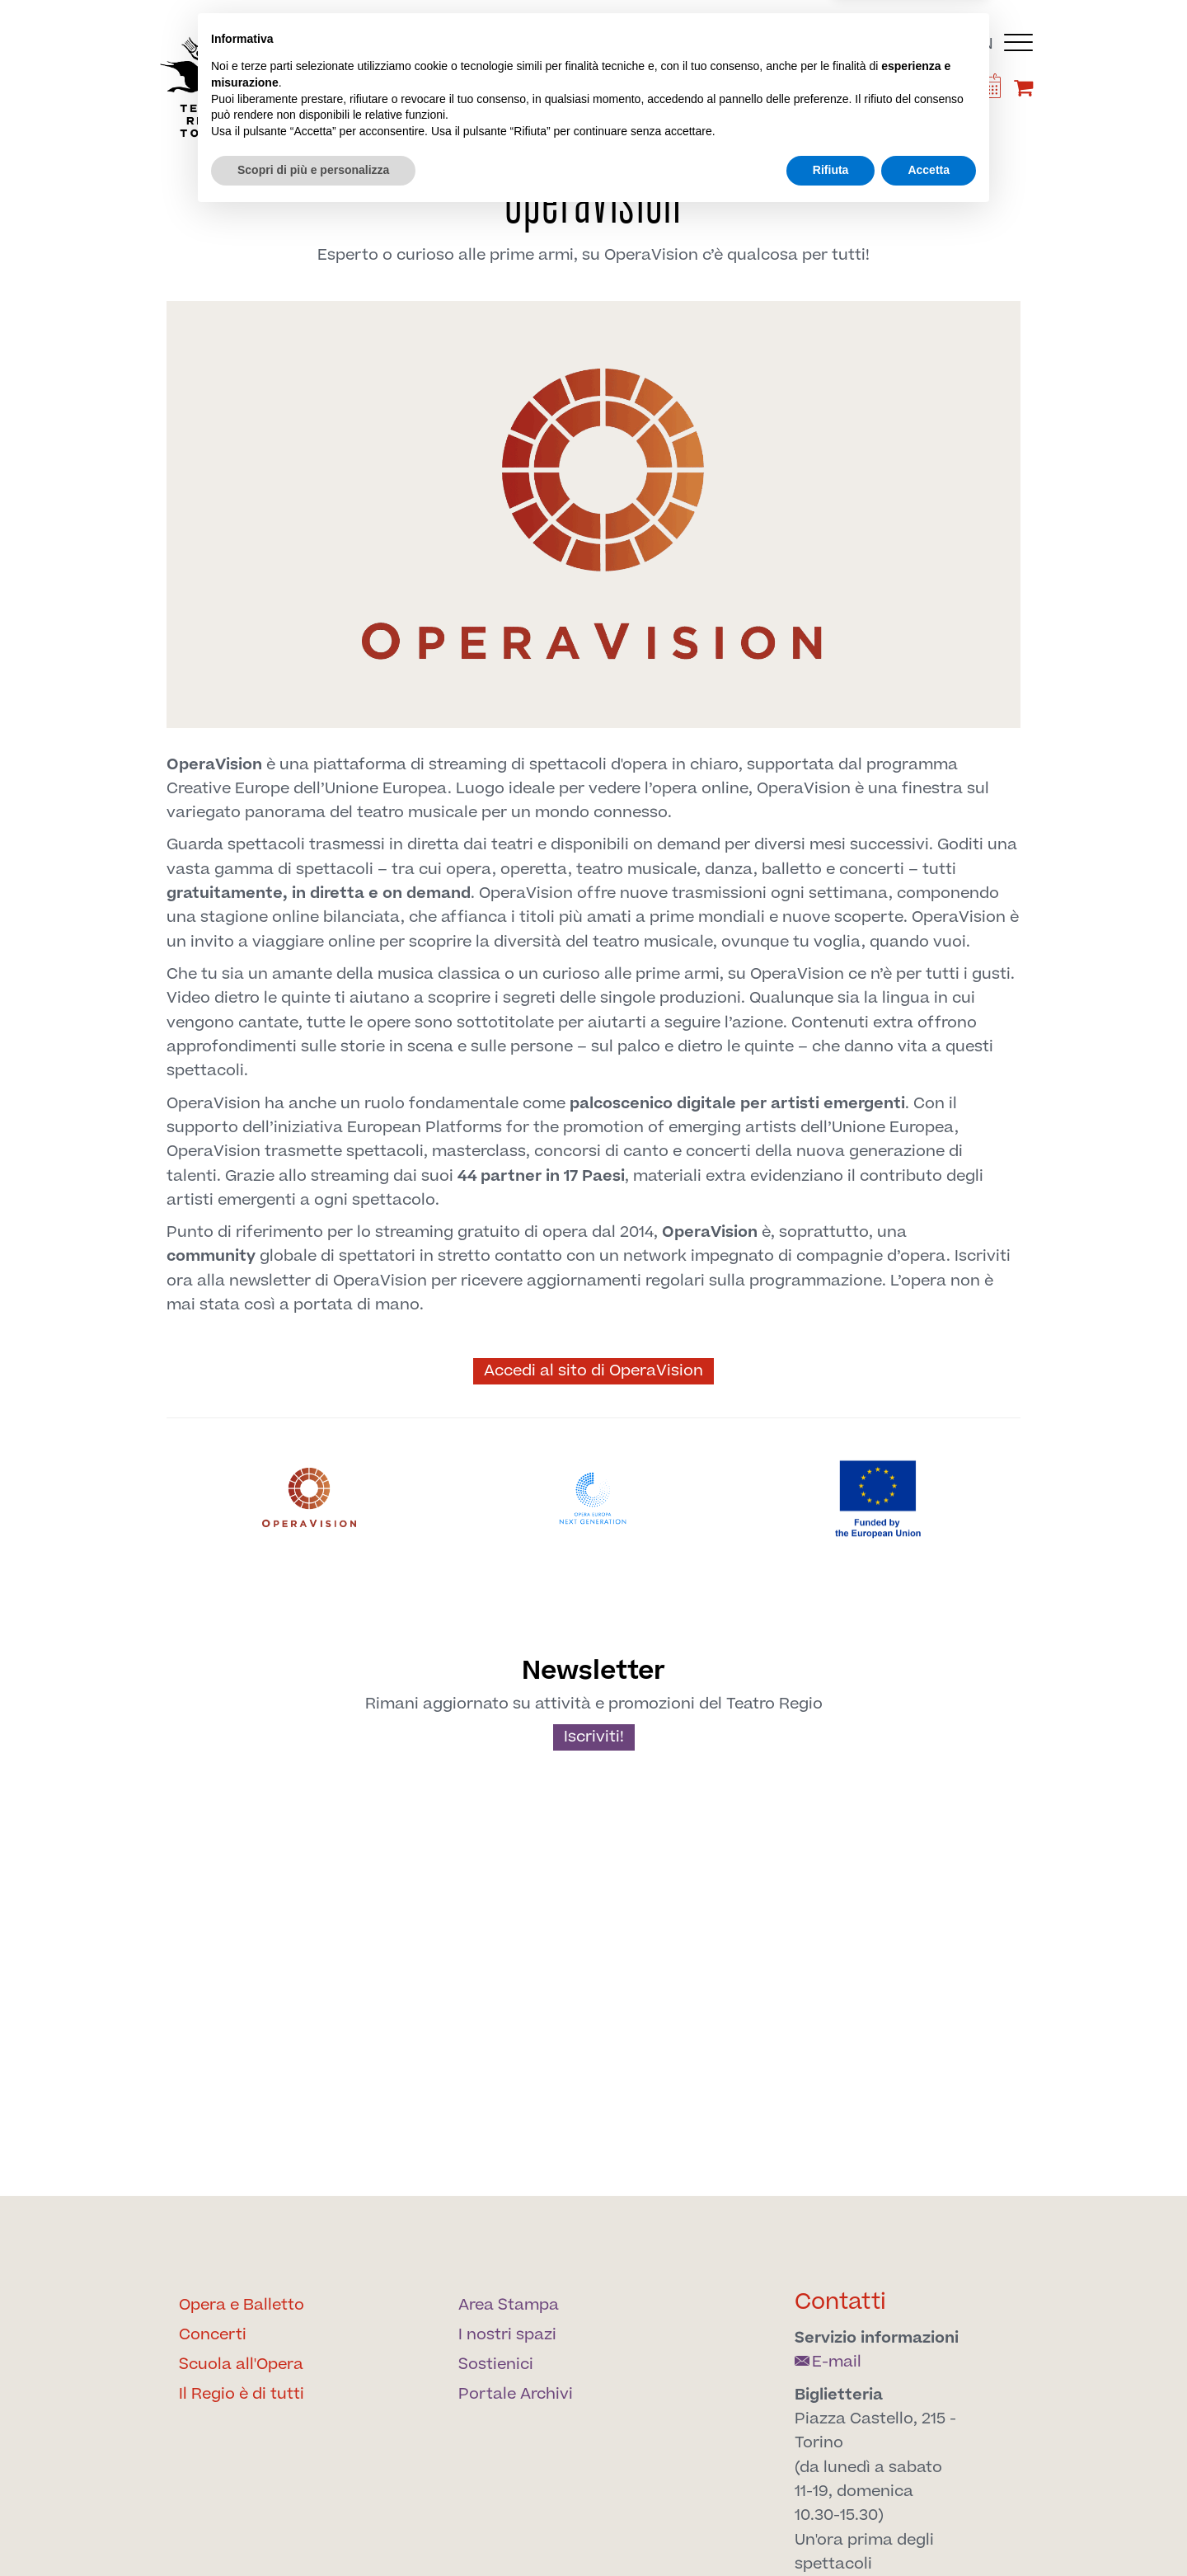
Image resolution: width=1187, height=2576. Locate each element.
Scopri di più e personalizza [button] (313, 2530)
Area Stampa (508, 2305)
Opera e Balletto (241, 2305)
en (982, 44)
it (957, 44)
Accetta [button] (929, 2530)
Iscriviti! (594, 1737)
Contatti (840, 2302)
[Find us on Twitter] (814, 91)
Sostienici (741, 133)
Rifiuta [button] (831, 2530)
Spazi (660, 133)
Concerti (212, 2335)
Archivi (831, 133)
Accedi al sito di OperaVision (593, 1371)
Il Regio (301, 133)
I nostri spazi (507, 2335)
